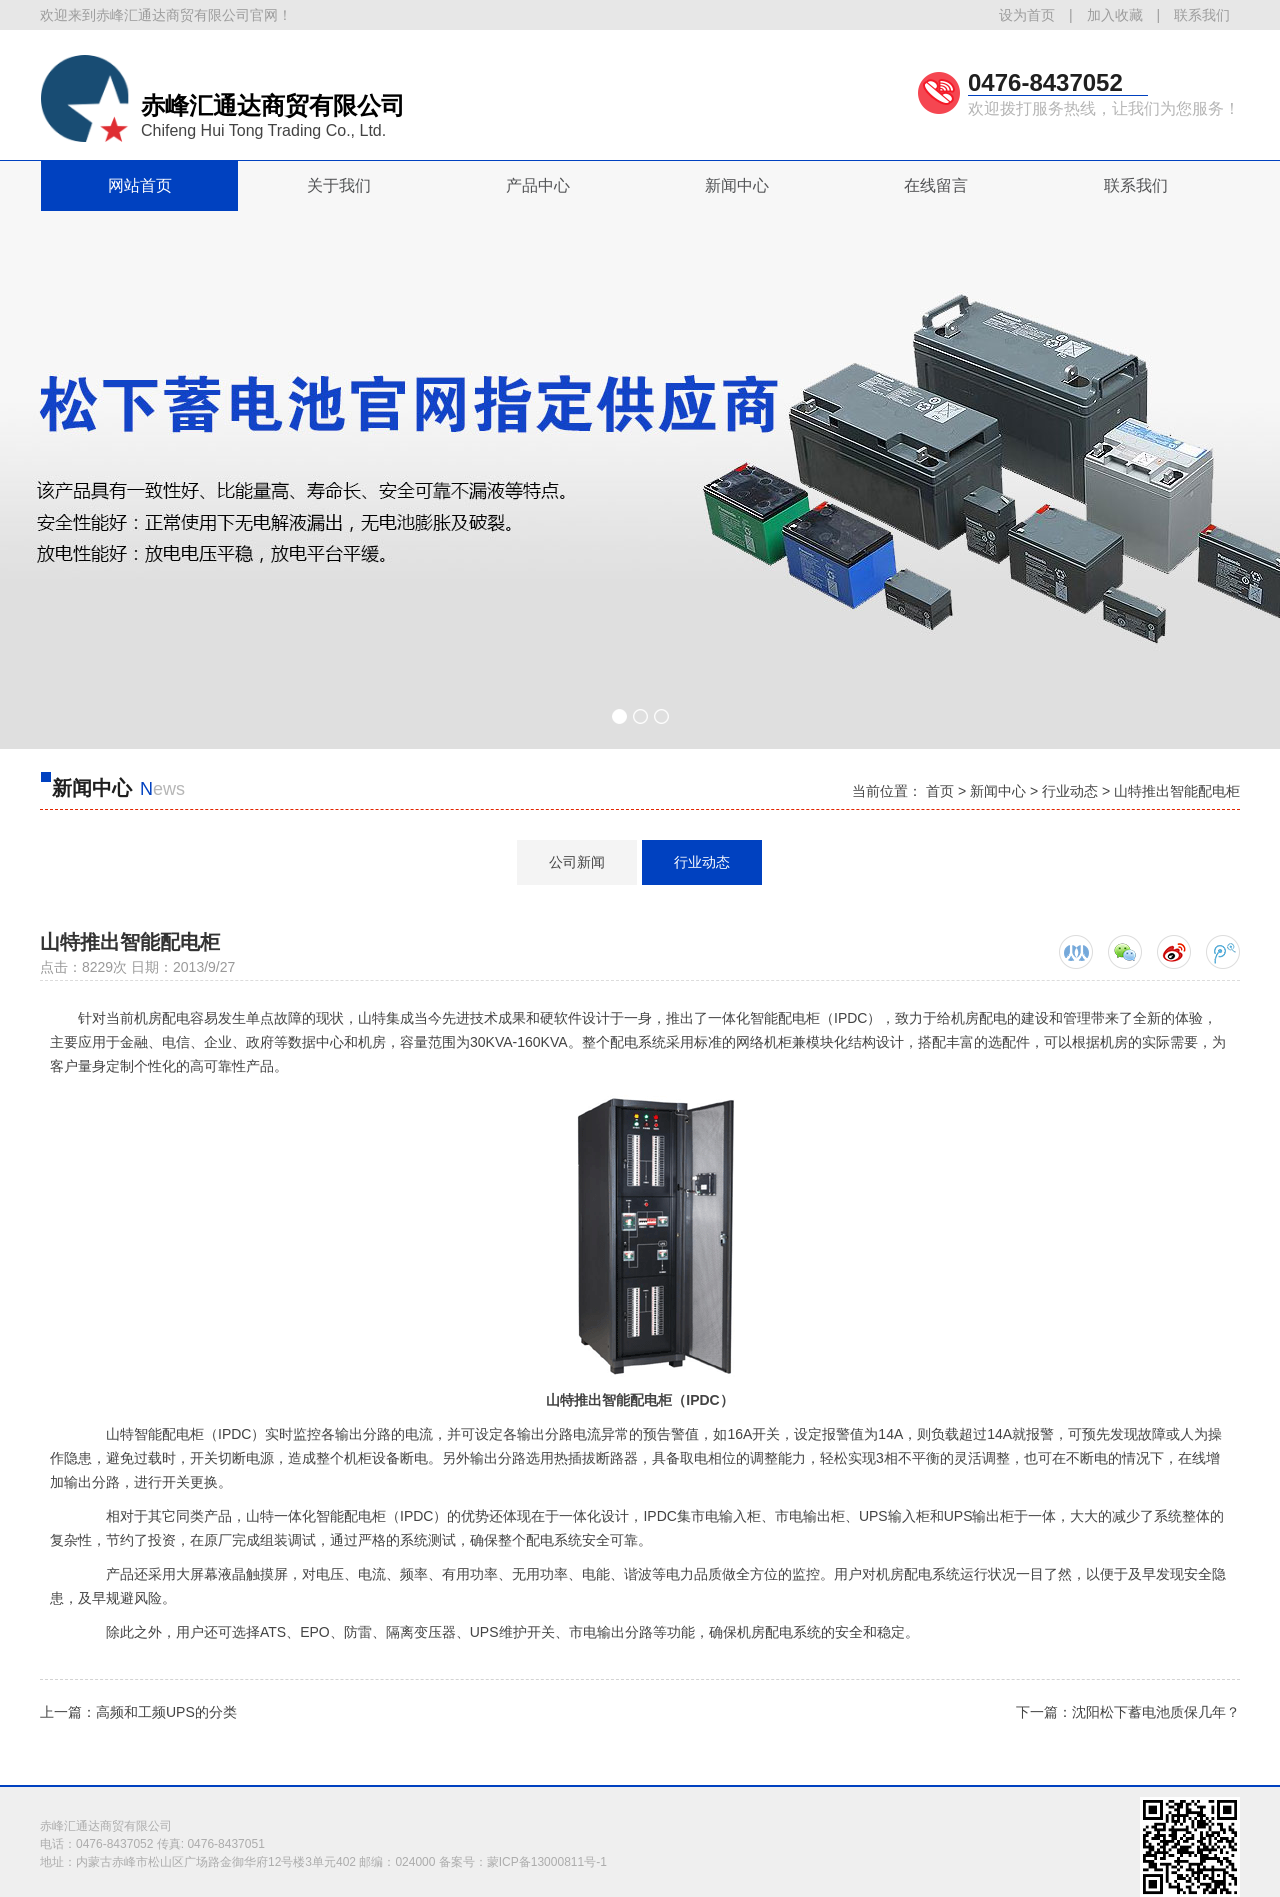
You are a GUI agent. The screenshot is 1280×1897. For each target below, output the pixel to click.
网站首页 (140, 185)
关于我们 (339, 185)
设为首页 (1027, 15)
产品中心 (538, 185)
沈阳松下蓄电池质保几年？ (1156, 1712)
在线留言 (936, 185)
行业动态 (1070, 791)
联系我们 (1202, 15)
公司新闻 (577, 862)
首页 (940, 791)
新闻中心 (737, 185)
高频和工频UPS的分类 (166, 1712)
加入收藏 (1115, 15)
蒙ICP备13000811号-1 (547, 1862)
